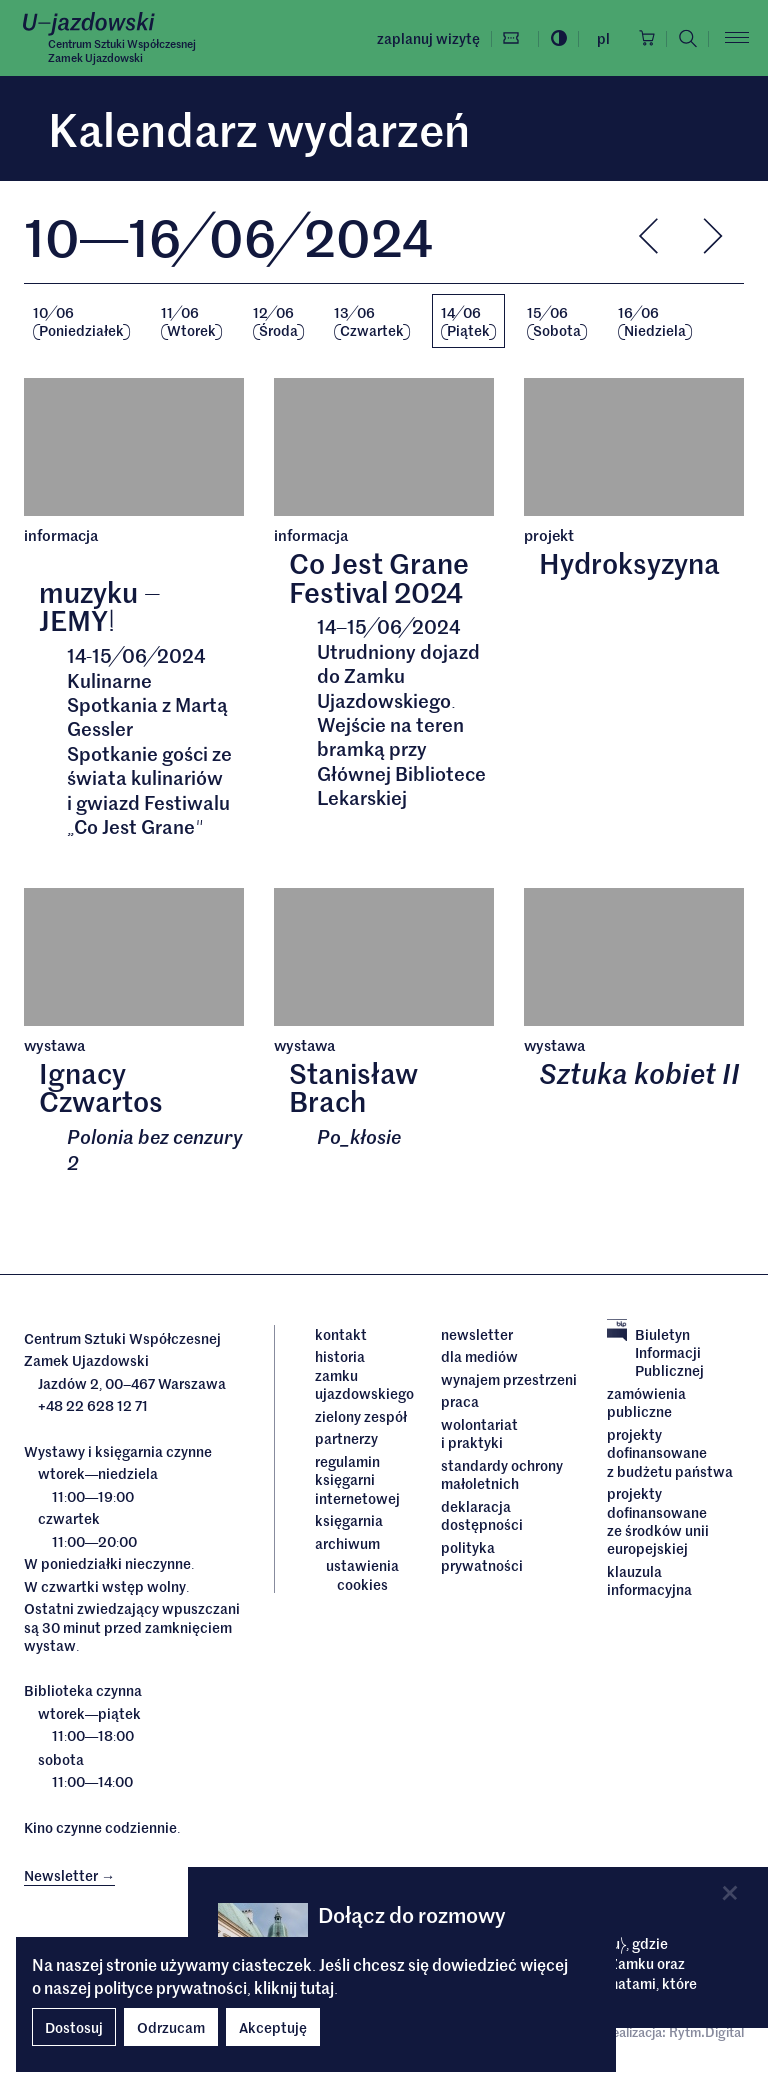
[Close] (730, 1892)
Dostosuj (74, 2027)
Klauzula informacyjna (649, 1580)
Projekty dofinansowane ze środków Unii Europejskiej (658, 1521)
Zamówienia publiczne (646, 1403)
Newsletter (477, 1335)
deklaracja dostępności (482, 1515)
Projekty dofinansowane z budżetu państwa (670, 1453)
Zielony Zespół (361, 1416)
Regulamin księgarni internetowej (357, 1479)
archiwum (347, 1543)
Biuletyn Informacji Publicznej (655, 1353)
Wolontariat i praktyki (479, 1434)
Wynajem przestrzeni (509, 1380)
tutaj (317, 1987)
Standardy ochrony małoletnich (502, 1475)
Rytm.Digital (706, 2032)
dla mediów (479, 1357)
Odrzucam (171, 2027)
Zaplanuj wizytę (425, 38)
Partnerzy (346, 1439)
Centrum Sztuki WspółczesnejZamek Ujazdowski (122, 50)
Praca (460, 1402)
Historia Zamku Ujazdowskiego (363, 1375)
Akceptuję (273, 2027)
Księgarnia (350, 1521)
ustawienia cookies (362, 1575)
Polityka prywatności (482, 1556)
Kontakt (341, 1335)
